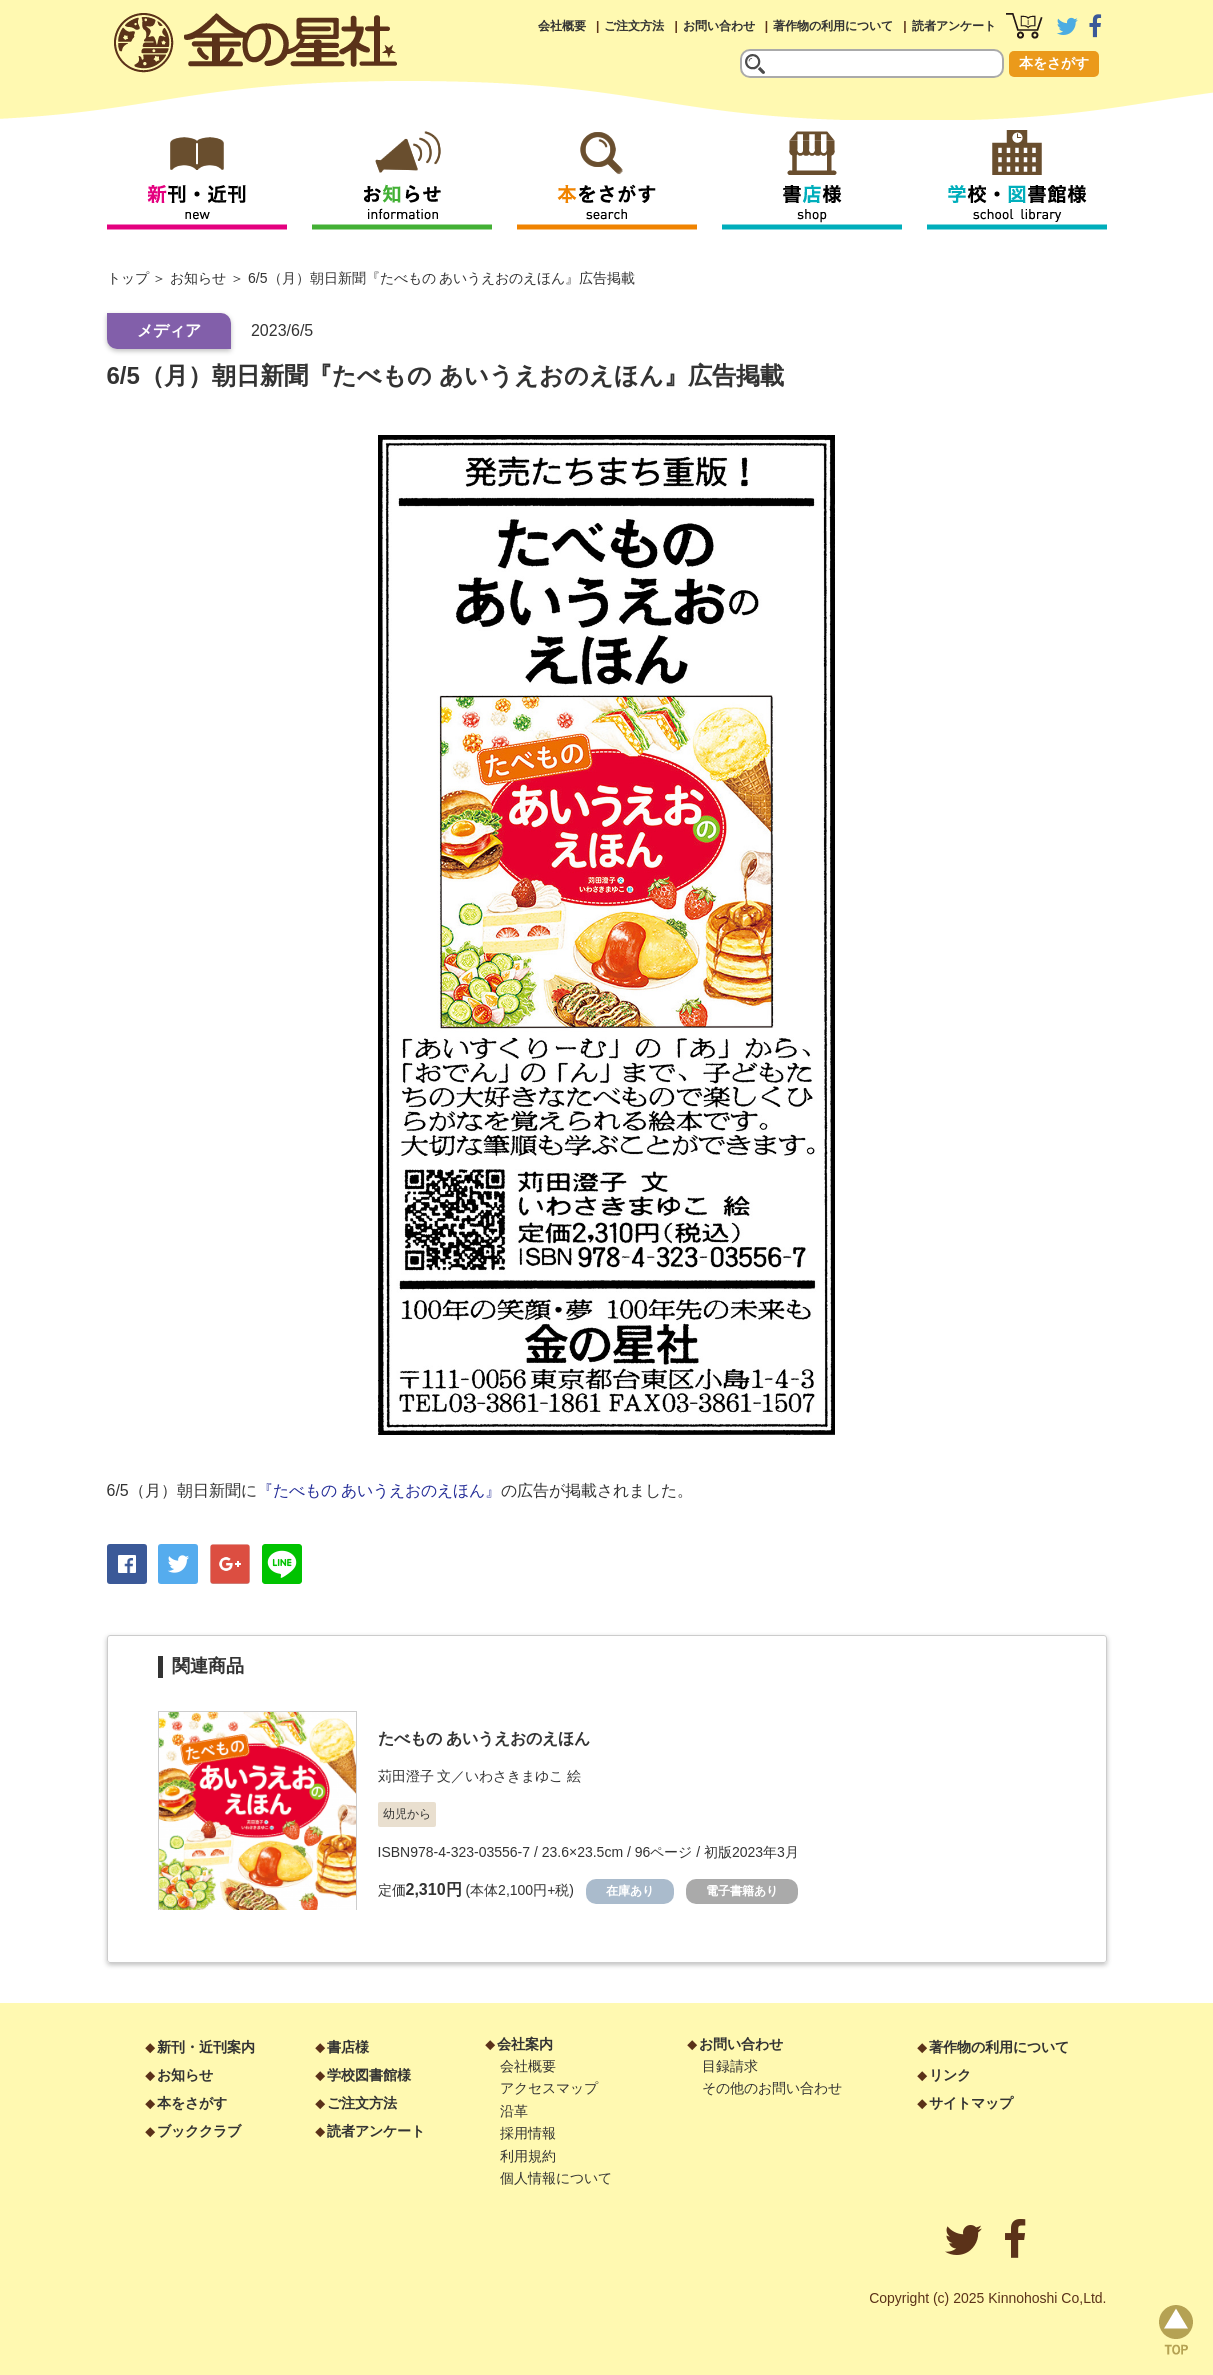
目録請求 (730, 2066)
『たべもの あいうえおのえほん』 (379, 1490)
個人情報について (556, 2178)
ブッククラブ (199, 2131)
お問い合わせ (719, 26)
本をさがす (1054, 63)
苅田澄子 (406, 1776)
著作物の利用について (833, 26)
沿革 (514, 2111)
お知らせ (198, 278)
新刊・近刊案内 (206, 2047)
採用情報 (528, 2133)
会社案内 (525, 2044)
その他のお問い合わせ (772, 2088)
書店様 (348, 2047)
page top (1176, 2330)
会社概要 (562, 26)
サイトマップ (971, 2103)
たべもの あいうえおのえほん (484, 1738)
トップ (128, 278)
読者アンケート (954, 26)
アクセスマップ (549, 2088)
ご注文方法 (634, 26)
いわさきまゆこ (514, 1776)
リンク (950, 2075)
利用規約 (528, 2156)
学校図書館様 (369, 2075)
